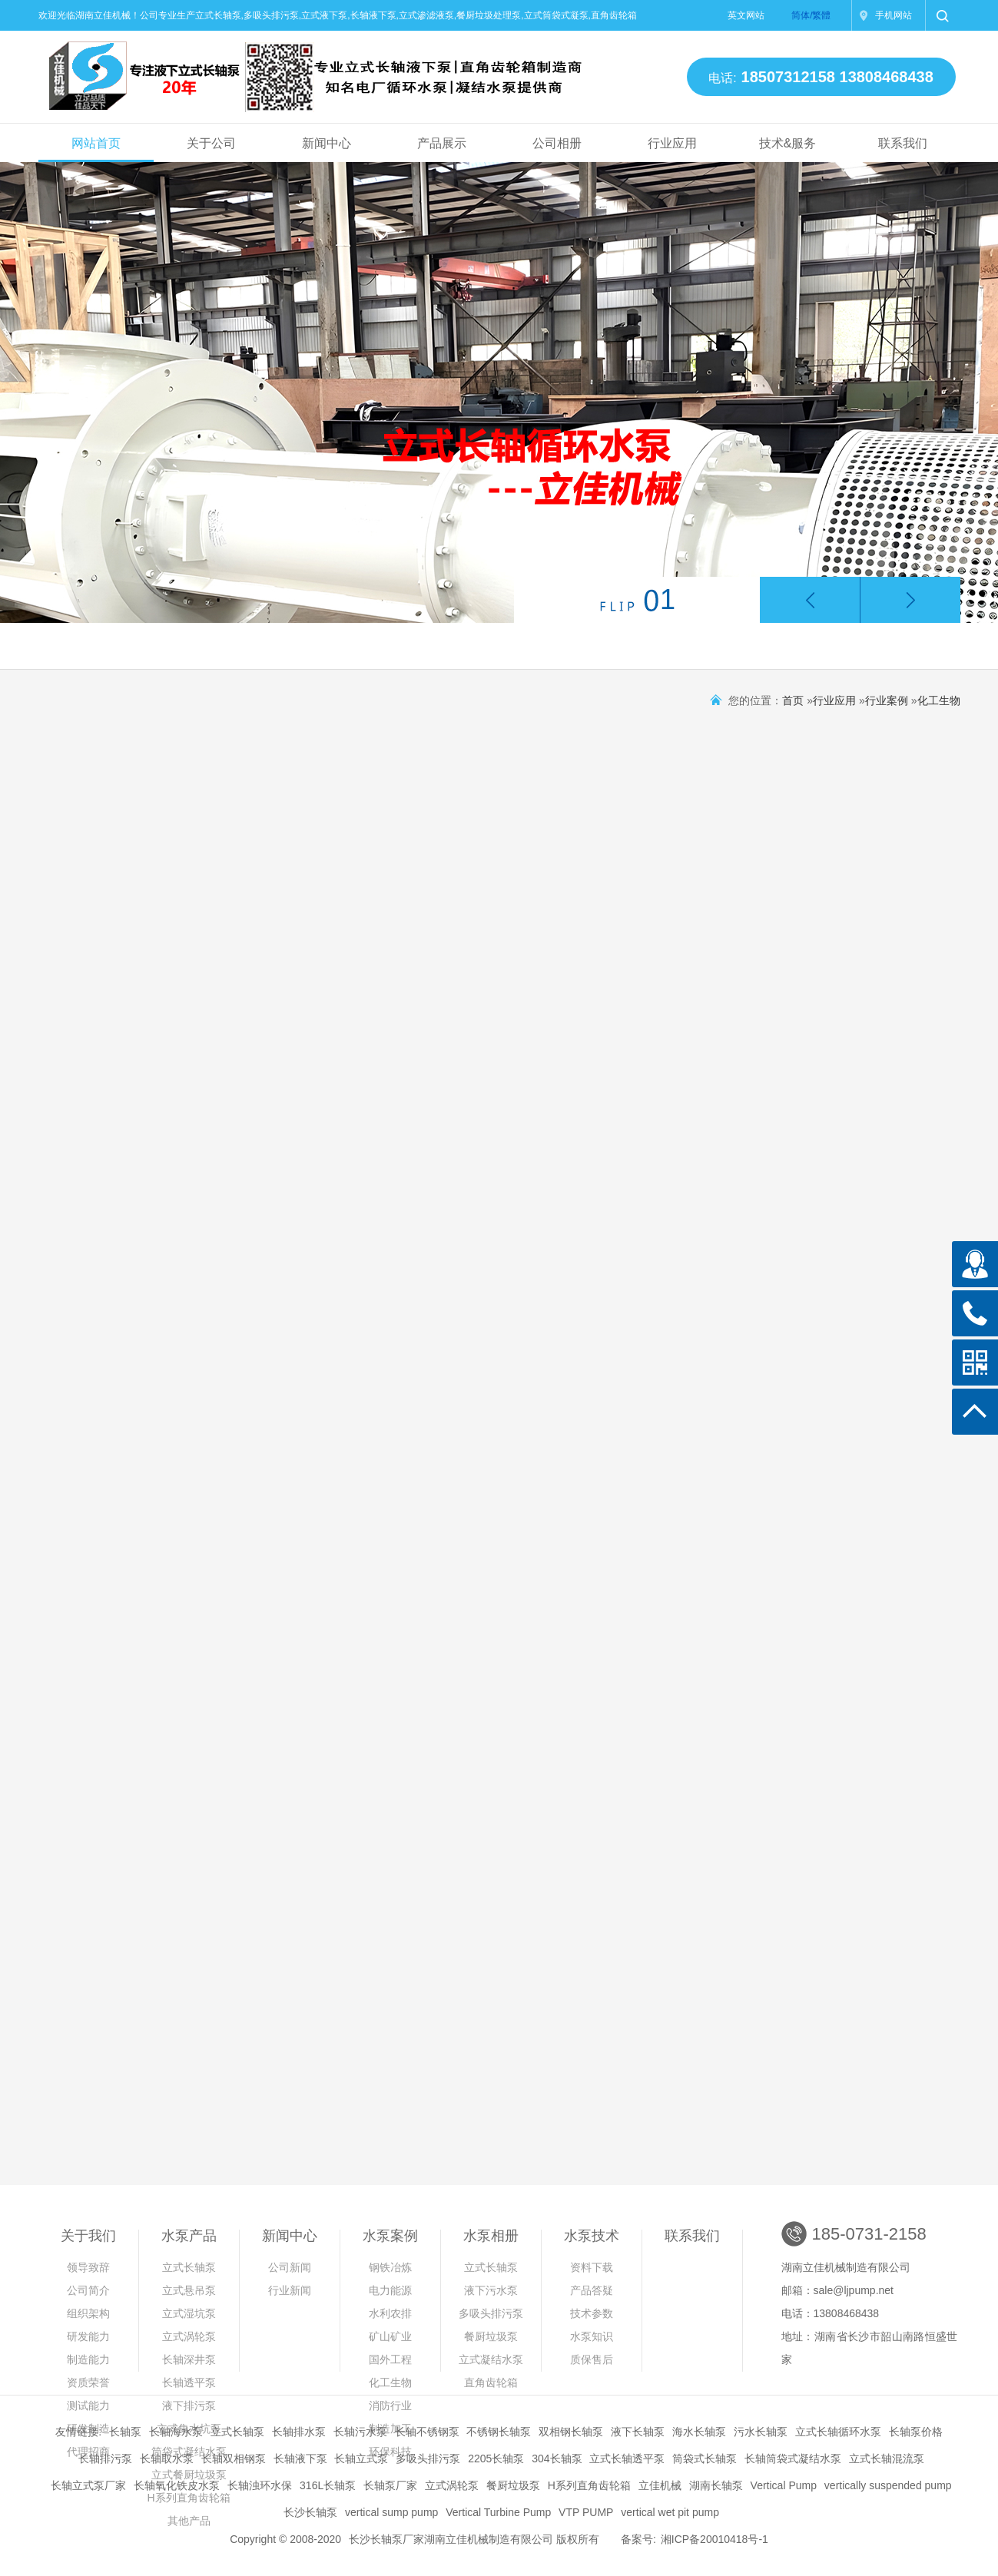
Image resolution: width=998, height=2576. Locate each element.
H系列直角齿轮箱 (589, 2485)
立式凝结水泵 (491, 2359)
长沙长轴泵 (310, 2512)
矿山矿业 (390, 2336)
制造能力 (88, 2359)
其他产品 (189, 2521)
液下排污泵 (189, 2405)
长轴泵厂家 (390, 2485)
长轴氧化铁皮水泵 (177, 2485)
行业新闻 (289, 2290)
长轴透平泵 (189, 2382)
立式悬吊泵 (189, 2290)
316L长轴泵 (328, 2485)
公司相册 (557, 143)
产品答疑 (591, 2290)
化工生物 (938, 700)
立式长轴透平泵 (627, 2458)
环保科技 (390, 2451)
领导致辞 (88, 2267)
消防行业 (390, 2405)
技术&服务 (787, 143)
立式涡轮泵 (189, 2336)
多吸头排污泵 (491, 2313)
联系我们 (902, 143)
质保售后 (591, 2359)
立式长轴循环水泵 (838, 2431)
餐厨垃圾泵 (491, 2336)
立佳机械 (659, 2485)
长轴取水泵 (167, 2458)
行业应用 (672, 143)
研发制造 (88, 2428)
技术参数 (591, 2313)
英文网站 (746, 15)
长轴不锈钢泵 (427, 2431)
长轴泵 (125, 2431)
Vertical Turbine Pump (498, 2512)
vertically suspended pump (888, 2485)
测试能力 (88, 2405)
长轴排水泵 (299, 2431)
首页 (793, 700)
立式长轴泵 (189, 2267)
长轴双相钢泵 (233, 2458)
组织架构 (88, 2313)
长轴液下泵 (300, 2458)
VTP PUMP (586, 2512)
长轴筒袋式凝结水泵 (792, 2458)
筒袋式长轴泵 (704, 2458)
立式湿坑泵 (189, 2313)
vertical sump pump (391, 2512)
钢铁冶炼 (390, 2267)
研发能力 (88, 2336)
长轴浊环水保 (259, 2485)
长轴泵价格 (916, 2431)
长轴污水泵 (360, 2431)
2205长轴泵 (496, 2458)
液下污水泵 (491, 2290)
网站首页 (96, 143)
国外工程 (390, 2359)
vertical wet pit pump (670, 2512)
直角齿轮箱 (491, 2382)
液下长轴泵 (638, 2431)
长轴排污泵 (105, 2458)
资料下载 (591, 2267)
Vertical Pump (784, 2485)
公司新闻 (289, 2267)
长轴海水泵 (176, 2431)
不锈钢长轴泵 (498, 2431)
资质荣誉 (88, 2382)
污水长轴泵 (760, 2431)
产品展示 (441, 143)
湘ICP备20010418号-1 (714, 2539)
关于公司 (211, 143)
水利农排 (390, 2313)
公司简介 (88, 2290)
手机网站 (893, 15)
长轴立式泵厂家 (88, 2485)
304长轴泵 (557, 2458)
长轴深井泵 (189, 2359)
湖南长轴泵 (716, 2485)
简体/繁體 (811, 15)
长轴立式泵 (361, 2458)
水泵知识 (591, 2336)
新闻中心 (326, 143)
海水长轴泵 (699, 2431)
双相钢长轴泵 (571, 2431)
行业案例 (886, 700)
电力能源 (390, 2290)
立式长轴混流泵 (886, 2458)
